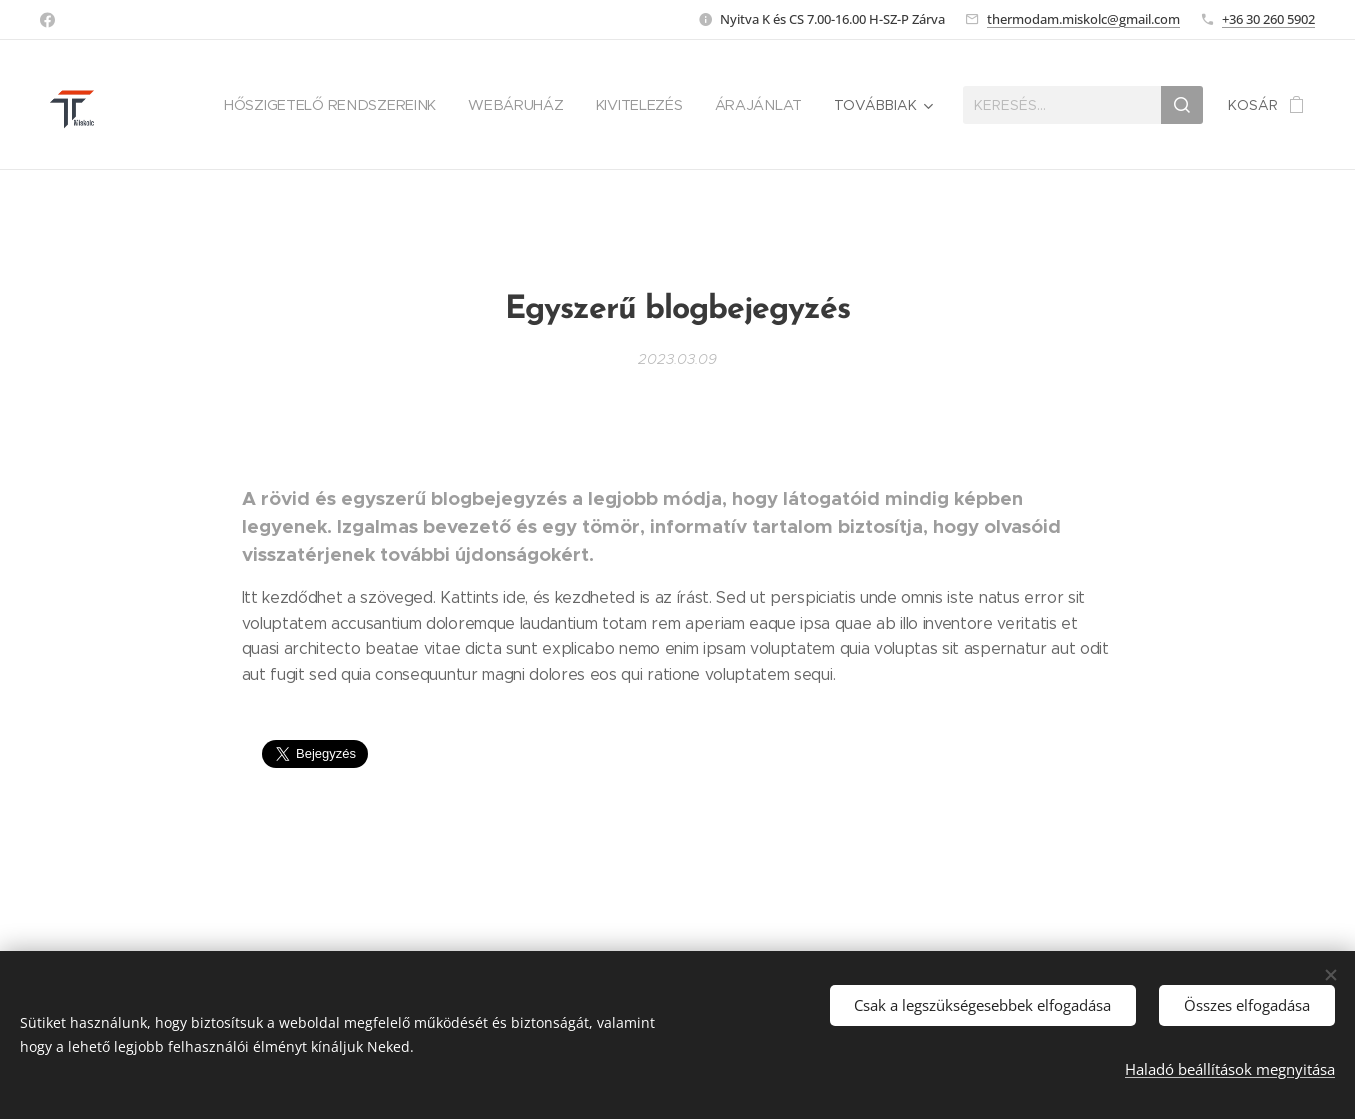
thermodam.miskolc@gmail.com (1083, 19)
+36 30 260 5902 (1268, 19)
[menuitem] (337, 105)
